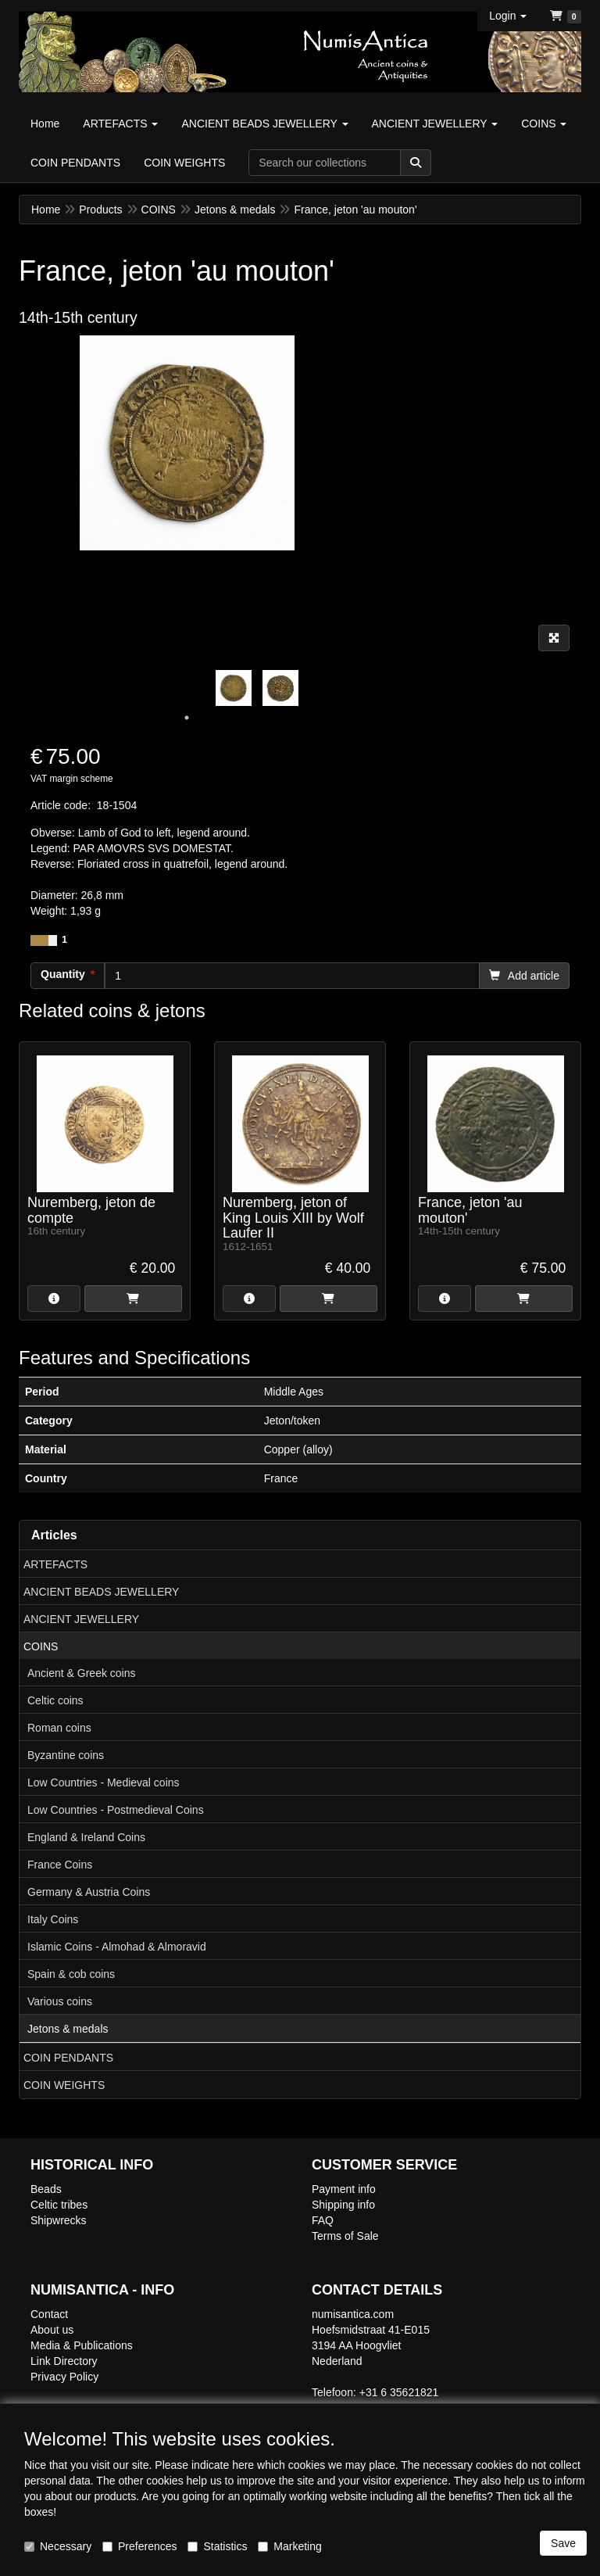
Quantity (63, 974)
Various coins (59, 2001)
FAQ (323, 2220)
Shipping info (343, 2204)
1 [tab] (187, 718)
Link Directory (64, 2361)
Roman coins (59, 1728)
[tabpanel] (234, 688)
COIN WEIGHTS (64, 2085)
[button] (507, 15)
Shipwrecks (58, 2220)
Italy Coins (52, 1919)
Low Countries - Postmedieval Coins (115, 1810)
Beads (46, 2189)
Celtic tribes (59, 2204)
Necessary (57, 2546)
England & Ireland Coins (86, 1837)
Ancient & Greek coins (81, 1673)
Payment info (344, 2189)
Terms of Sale (345, 2236)
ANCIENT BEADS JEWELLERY (101, 1591)
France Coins (59, 1864)
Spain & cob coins (71, 1974)
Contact (49, 2314)
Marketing (289, 2546)
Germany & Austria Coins (88, 1892)
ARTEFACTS (55, 1564)
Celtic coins (55, 1700)
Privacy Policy (64, 2376)
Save (563, 2543)
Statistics (217, 2546)
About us (51, 2329)
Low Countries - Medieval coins (103, 1782)
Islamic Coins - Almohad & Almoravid (116, 1946)
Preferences (139, 2546)
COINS (40, 1646)
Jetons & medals (68, 2028)
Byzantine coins (65, 1755)
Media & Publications (81, 2345)
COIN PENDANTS (68, 2057)
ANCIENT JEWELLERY (81, 1619)
